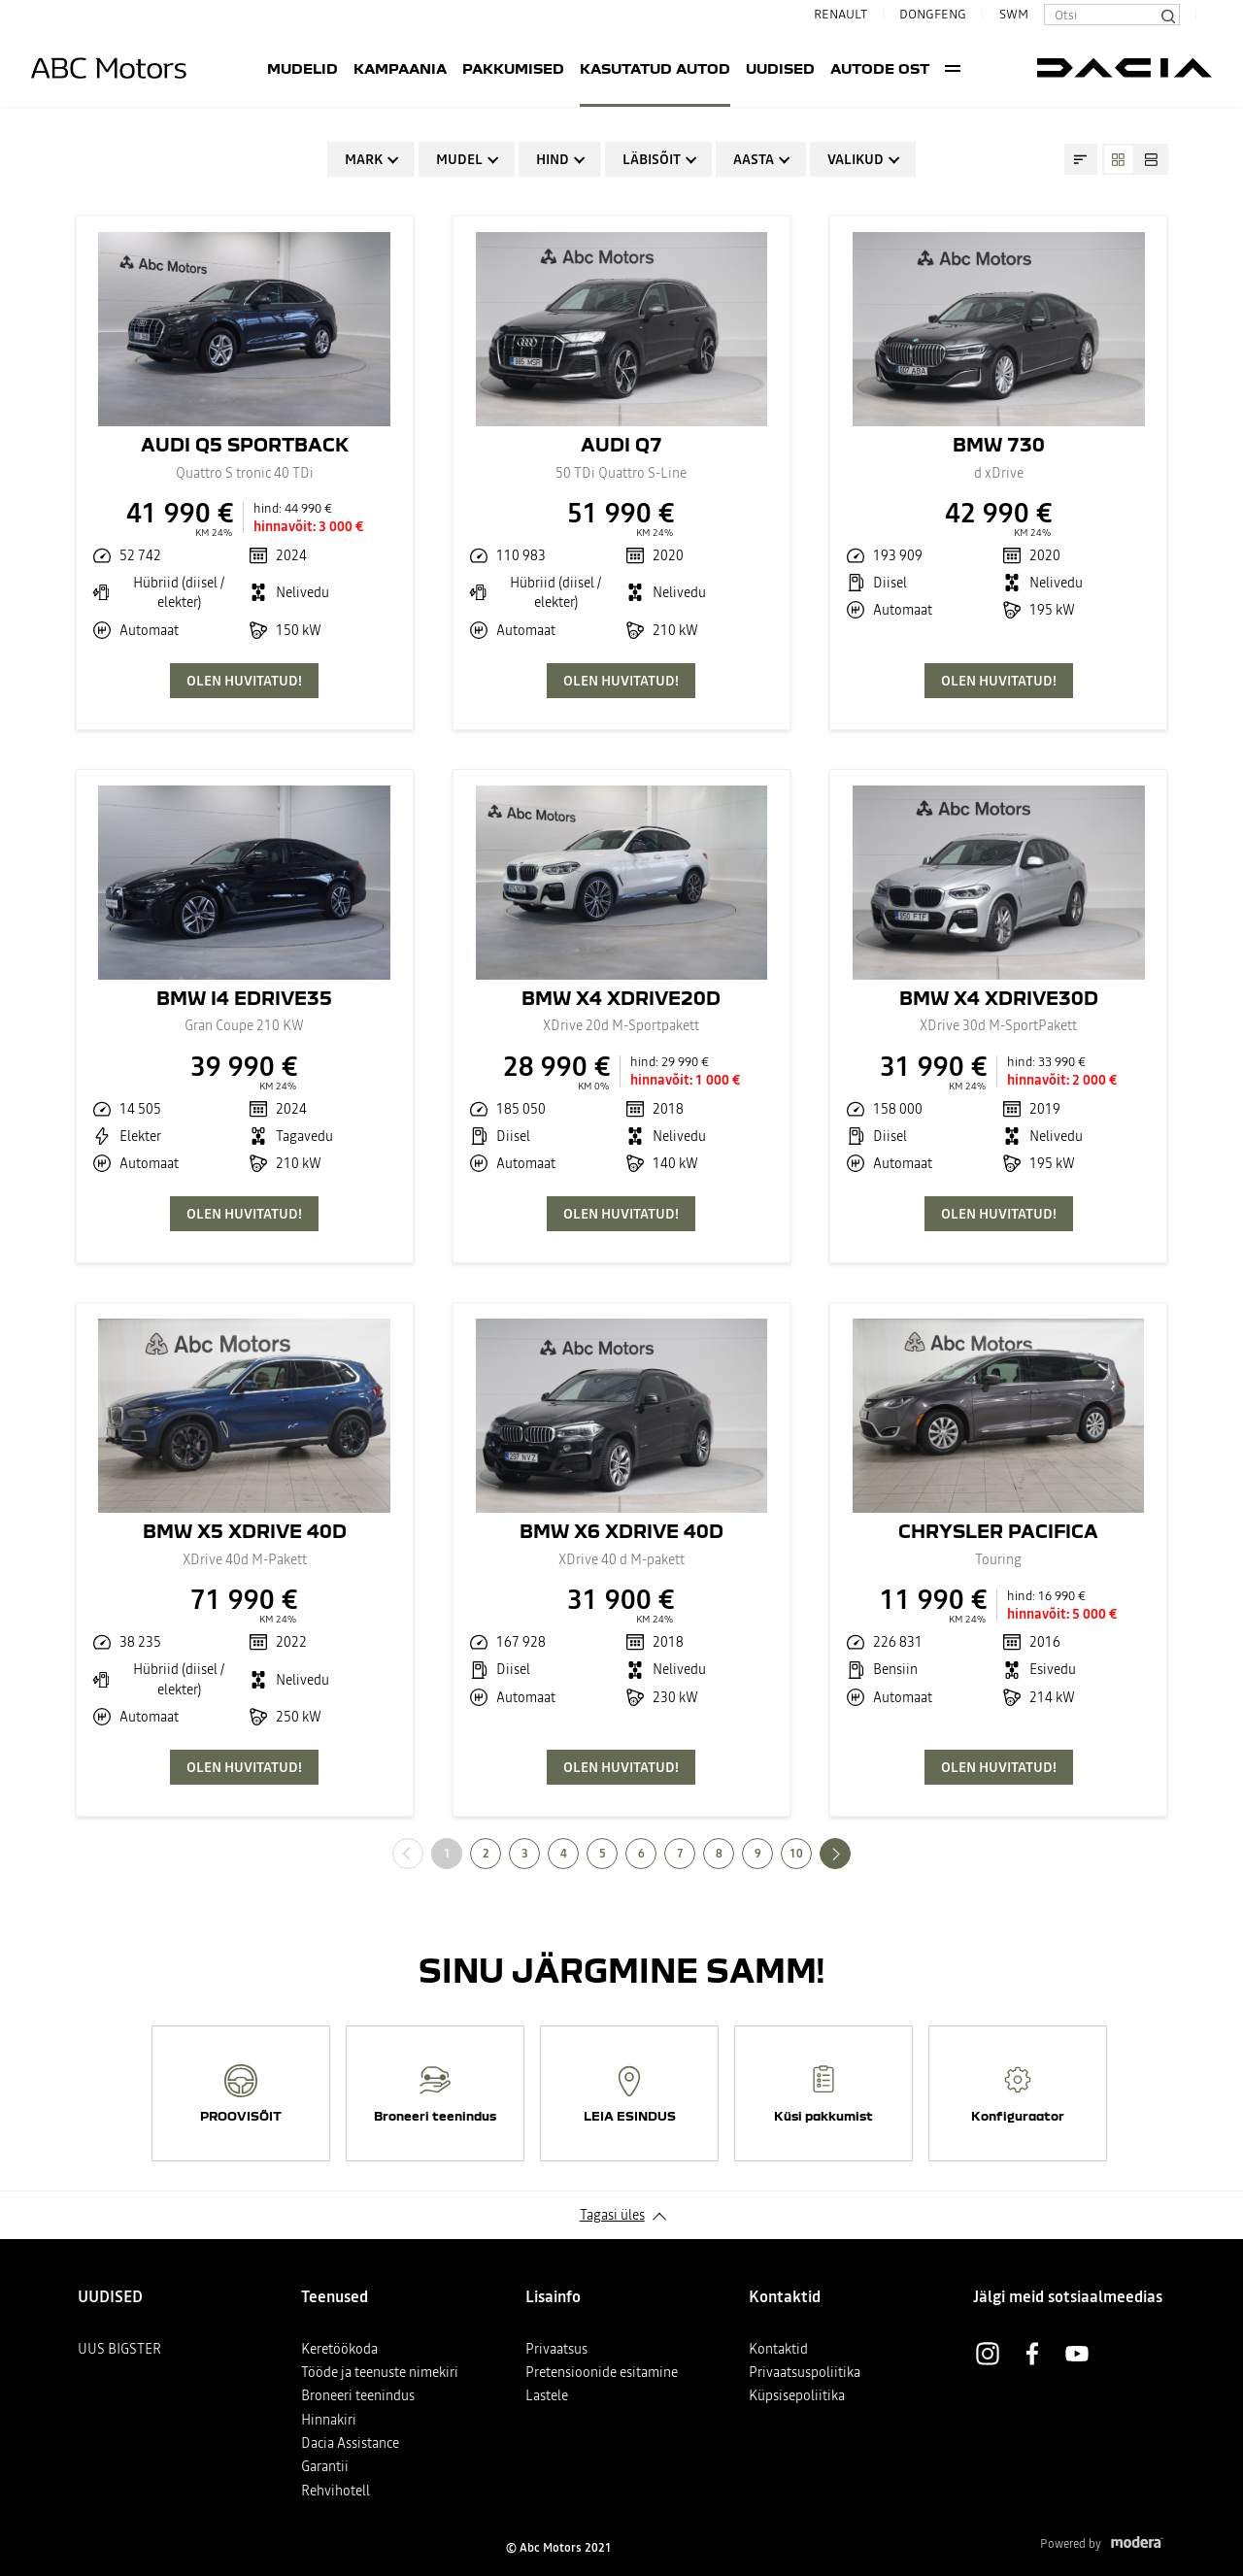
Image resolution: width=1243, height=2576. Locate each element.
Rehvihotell (335, 2490)
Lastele (546, 2395)
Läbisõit (651, 159)
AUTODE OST (831, 68)
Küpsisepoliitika (797, 2395)
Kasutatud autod (606, 68)
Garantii (325, 2466)
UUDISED (731, 68)
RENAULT (832, 14)
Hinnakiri (328, 2419)
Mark (364, 159)
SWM (1013, 14)
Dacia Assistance (350, 2443)
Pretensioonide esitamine (601, 2372)
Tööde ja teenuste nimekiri (379, 2372)
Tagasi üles (612, 2215)
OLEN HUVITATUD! (244, 680)
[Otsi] (1167, 14)
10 (796, 1853)
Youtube (1077, 2353)
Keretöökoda (339, 2349)
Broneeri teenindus (358, 2395)
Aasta (753, 159)
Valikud (855, 159)
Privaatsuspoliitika (804, 2372)
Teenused (937, 68)
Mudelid (253, 68)
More (1002, 68)
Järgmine (850, 1853)
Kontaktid (778, 2349)
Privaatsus (556, 2349)
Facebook (1032, 2353)
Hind (552, 159)
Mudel (459, 159)
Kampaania (351, 68)
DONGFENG (932, 14)
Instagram (987, 2353)
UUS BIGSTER (119, 2349)
